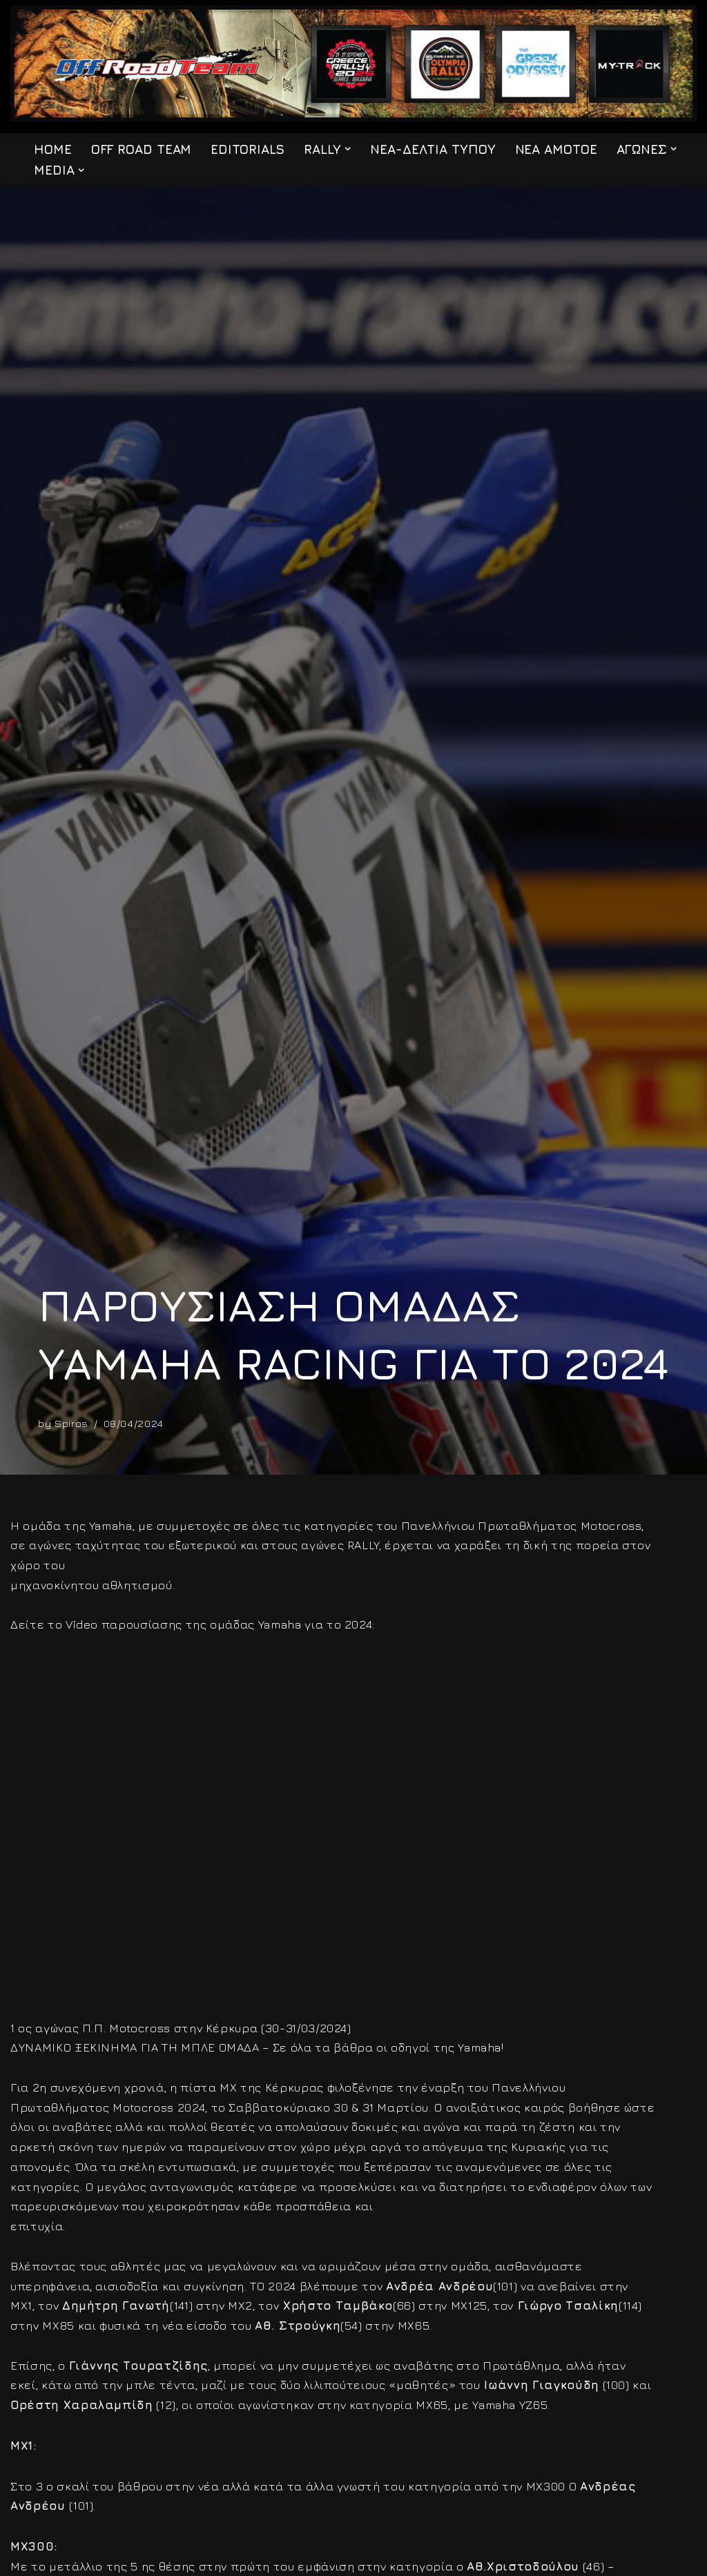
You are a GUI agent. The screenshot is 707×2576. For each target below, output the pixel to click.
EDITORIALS (248, 149)
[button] (348, 149)
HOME (53, 149)
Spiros (71, 1423)
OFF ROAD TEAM (142, 149)
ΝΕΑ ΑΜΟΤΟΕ (559, 149)
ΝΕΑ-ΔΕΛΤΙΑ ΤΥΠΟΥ (434, 149)
